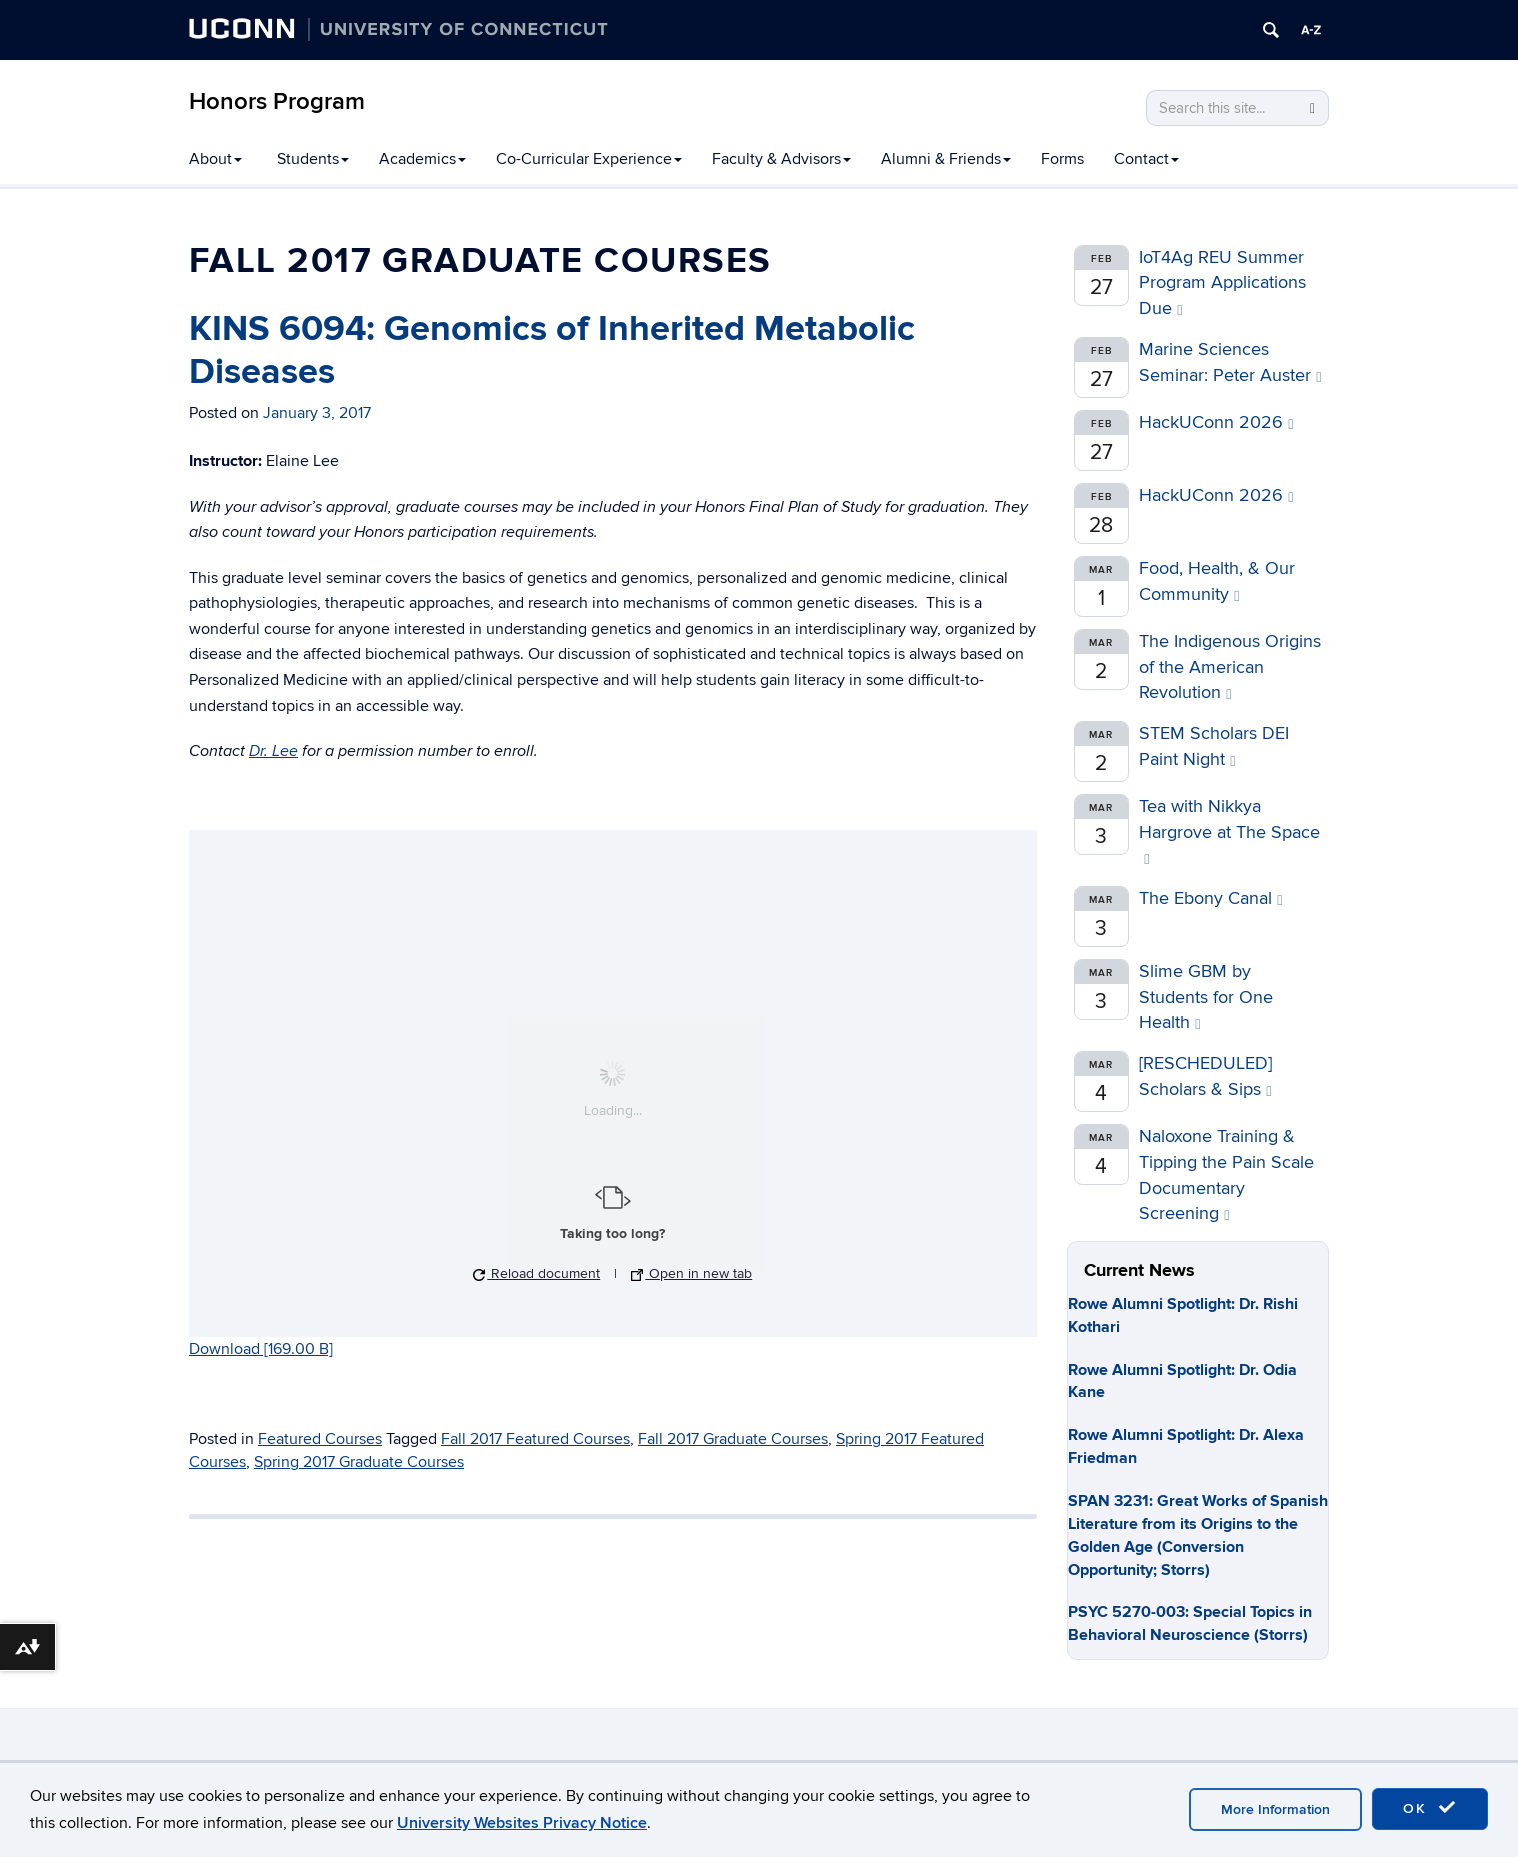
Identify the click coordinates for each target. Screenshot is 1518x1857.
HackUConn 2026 (1216, 422)
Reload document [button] (536, 1273)
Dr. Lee (273, 751)
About (215, 159)
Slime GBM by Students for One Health (1206, 997)
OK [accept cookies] (1430, 1808)
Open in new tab (691, 1273)
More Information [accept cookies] (1275, 1809)
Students (313, 159)
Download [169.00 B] (261, 1349)
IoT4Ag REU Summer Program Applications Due (1222, 283)
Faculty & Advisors (781, 159)
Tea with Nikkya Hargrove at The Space (1229, 831)
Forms (1062, 159)
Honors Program (277, 101)
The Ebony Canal (1211, 898)
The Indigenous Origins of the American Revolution (1230, 667)
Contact (1146, 159)
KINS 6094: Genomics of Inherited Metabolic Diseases (552, 350)
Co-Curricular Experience (589, 159)
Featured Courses (320, 1439)
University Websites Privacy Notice (522, 1823)
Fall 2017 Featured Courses (535, 1439)
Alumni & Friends (946, 159)
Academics (422, 159)
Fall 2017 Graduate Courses (733, 1439)
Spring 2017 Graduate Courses (359, 1462)
